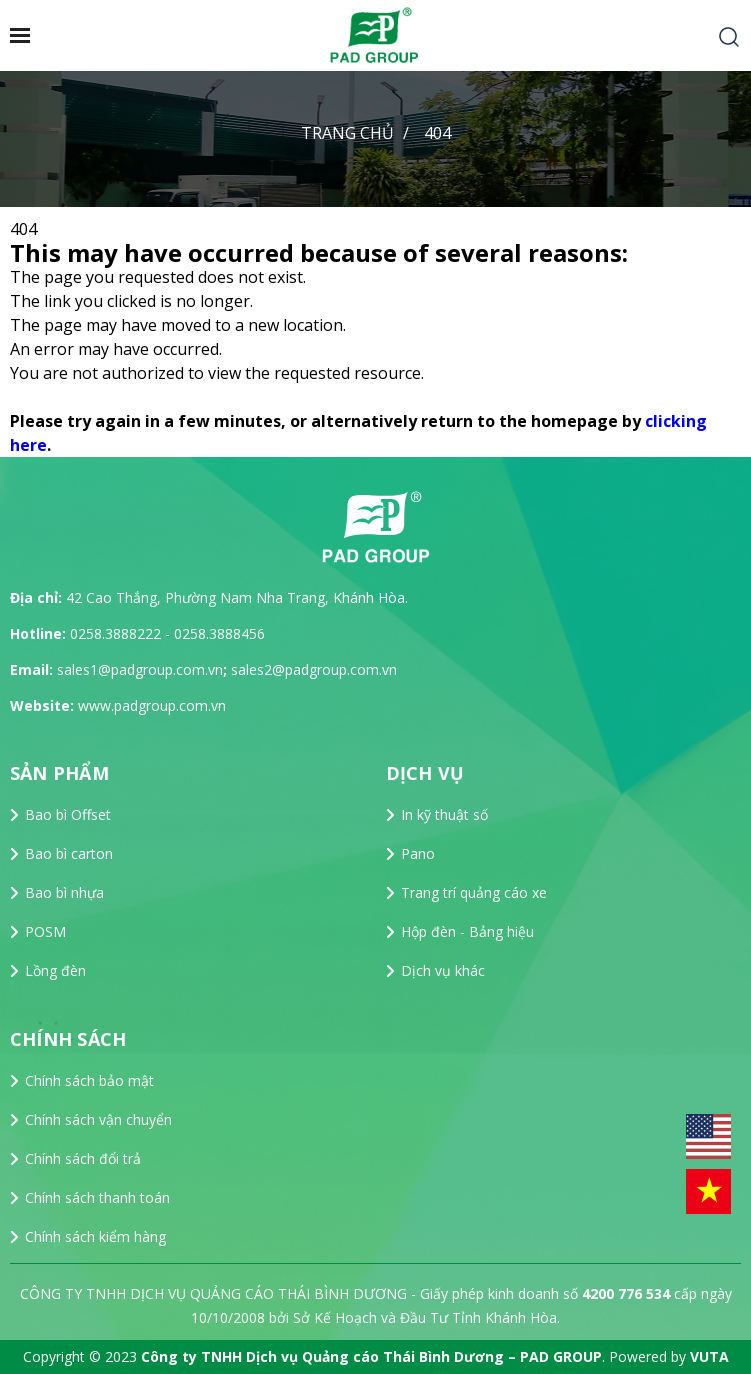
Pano (418, 853)
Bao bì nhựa (64, 892)
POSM (45, 931)
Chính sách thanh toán (97, 1197)
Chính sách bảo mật (89, 1080)
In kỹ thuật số (444, 814)
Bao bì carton (69, 853)
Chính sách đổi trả (83, 1158)
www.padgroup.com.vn (152, 705)
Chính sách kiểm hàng (95, 1236)
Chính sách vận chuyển (98, 1119)
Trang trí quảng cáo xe (474, 892)
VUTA (709, 1356)
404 (437, 133)
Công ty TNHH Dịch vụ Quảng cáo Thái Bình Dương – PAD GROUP (371, 1356)
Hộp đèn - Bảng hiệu (467, 931)
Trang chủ (347, 133)
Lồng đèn (55, 970)
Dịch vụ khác (443, 970)
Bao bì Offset (68, 814)
